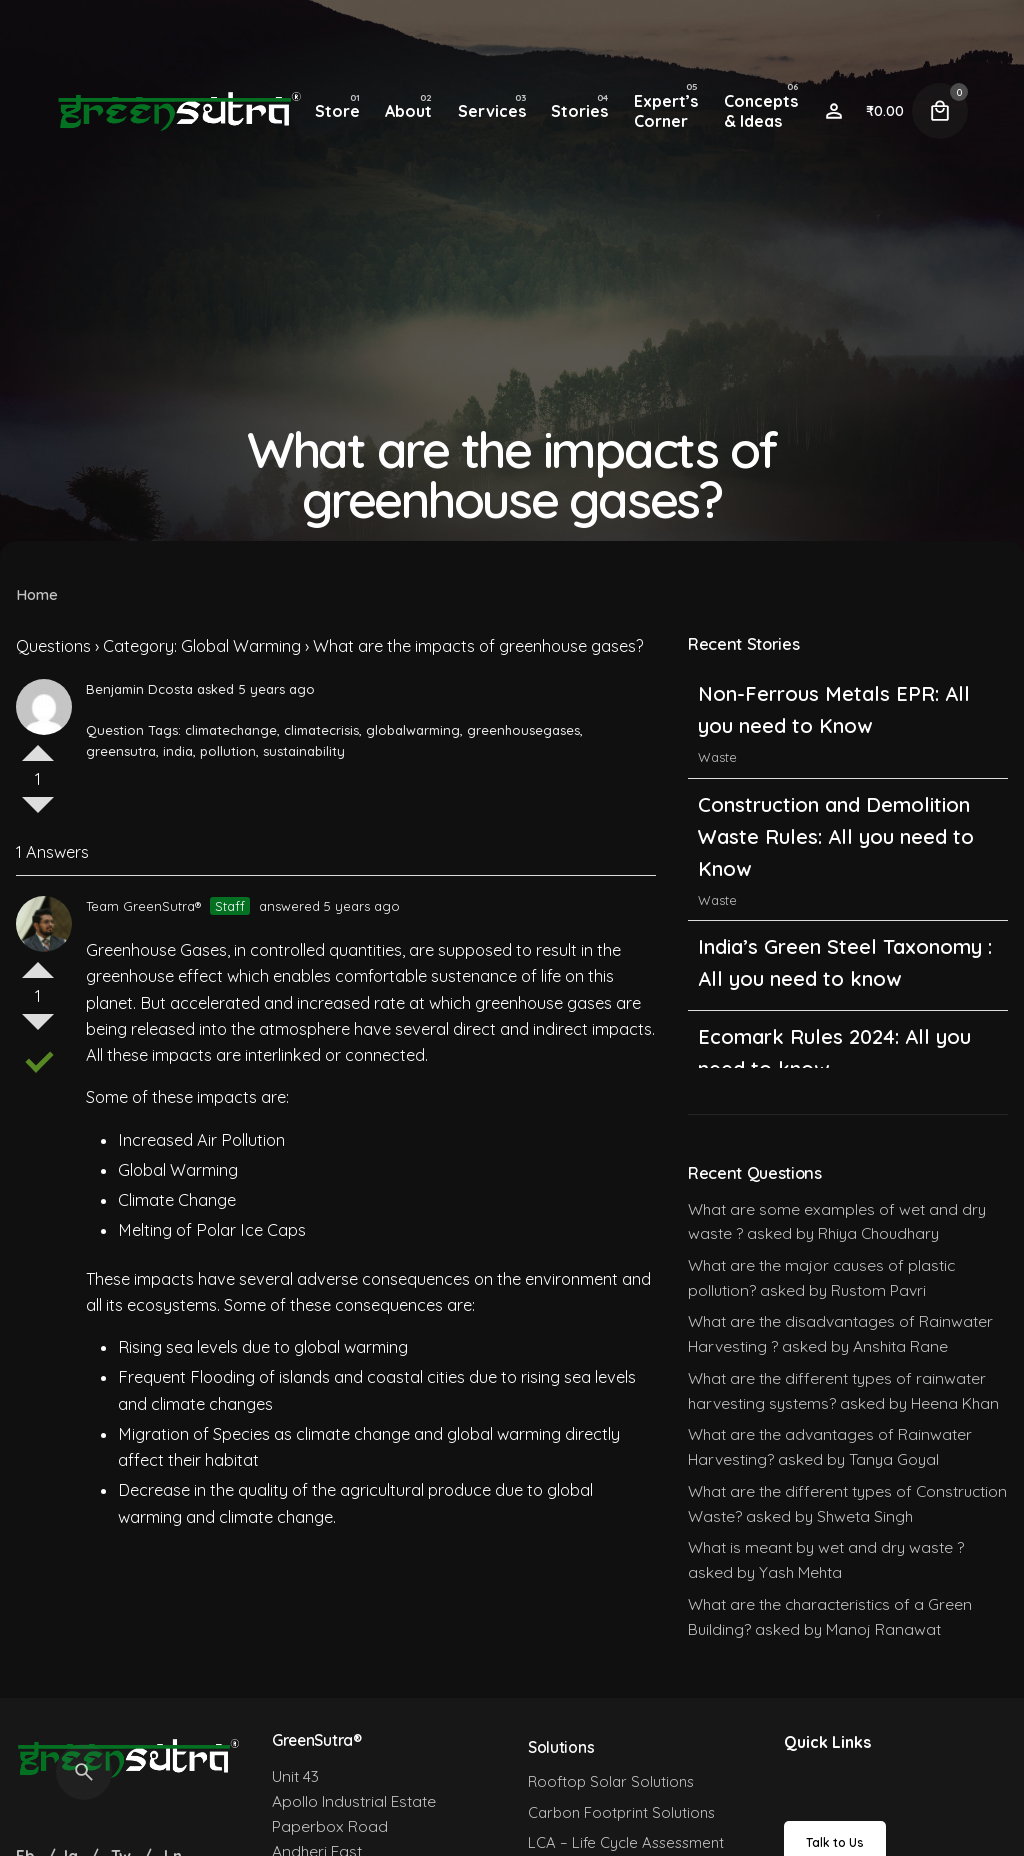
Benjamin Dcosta (139, 689)
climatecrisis (321, 730)
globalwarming (413, 730)
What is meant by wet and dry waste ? (826, 1547)
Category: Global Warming (202, 646)
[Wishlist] (834, 111)
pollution (228, 751)
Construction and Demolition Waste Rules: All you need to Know (836, 836)
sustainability (304, 751)
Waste (717, 757)
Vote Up (38, 745)
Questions (53, 646)
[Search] (84, 1772)
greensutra (121, 751)
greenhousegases (523, 730)
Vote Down (38, 813)
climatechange (231, 730)
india (178, 751)
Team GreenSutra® (143, 906)
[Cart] (940, 111)
